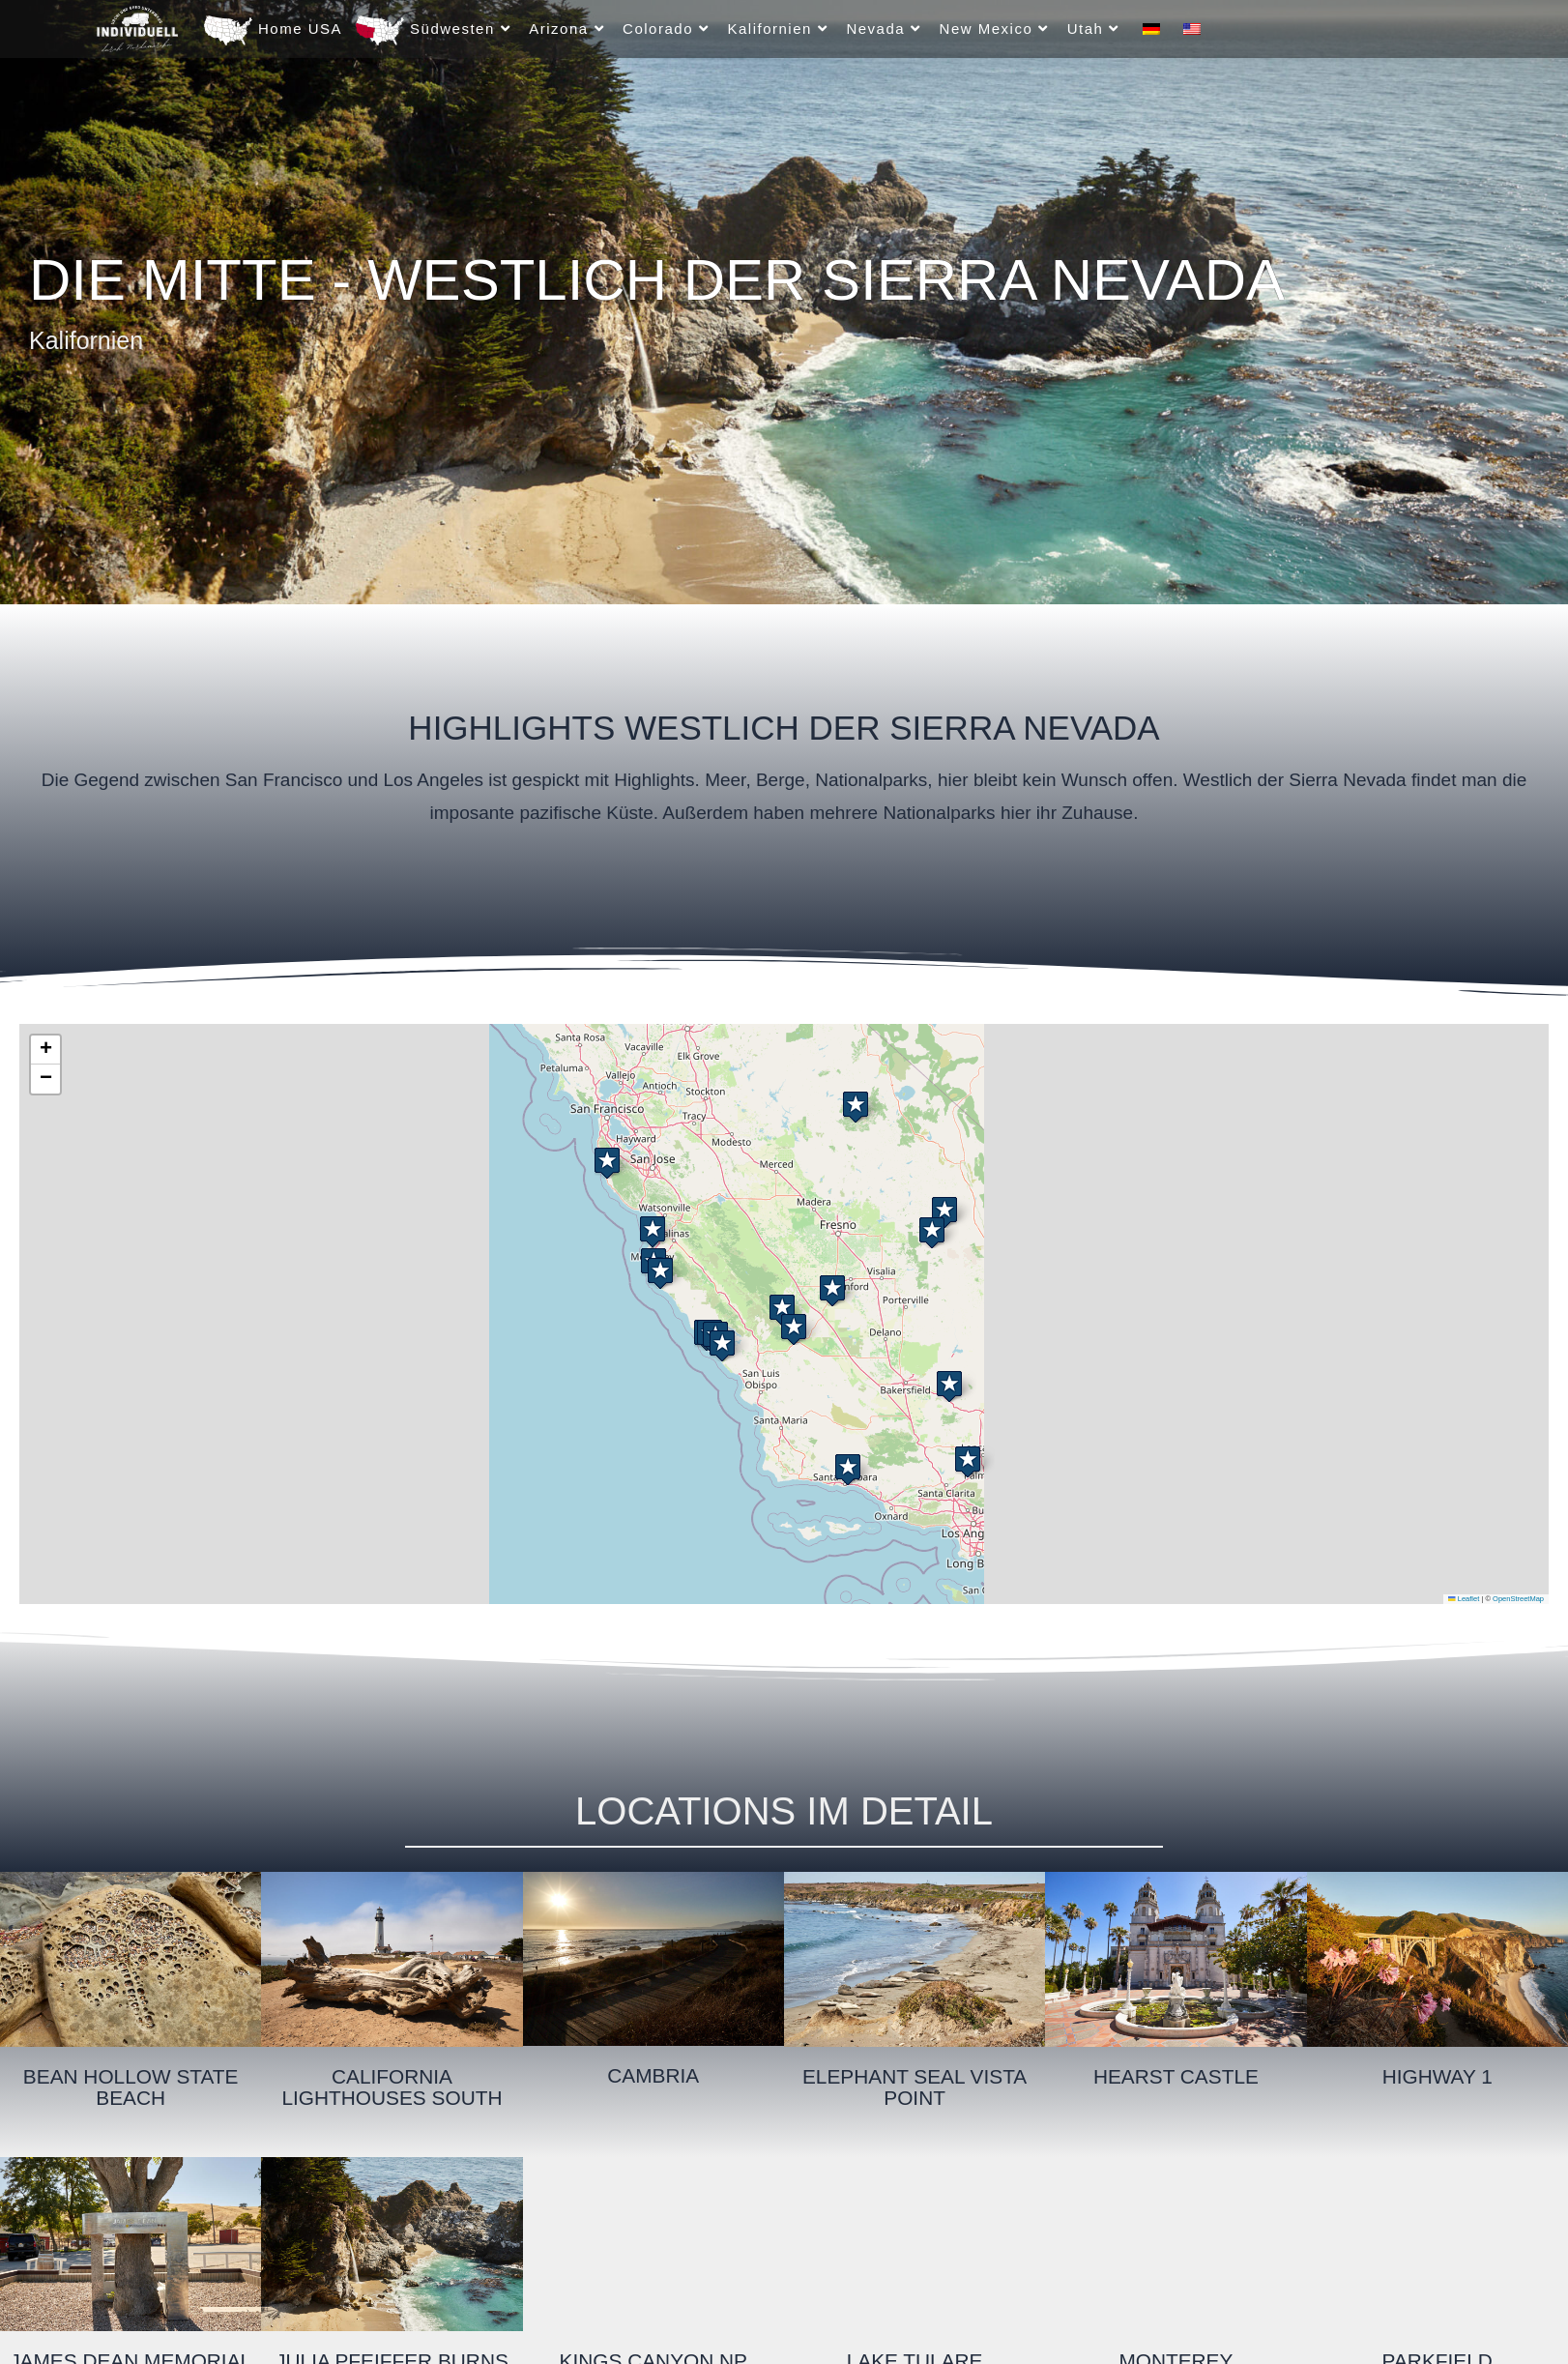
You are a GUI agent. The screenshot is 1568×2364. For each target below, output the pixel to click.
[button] (931, 1228)
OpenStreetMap (1518, 1598)
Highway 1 (1437, 2076)
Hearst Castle (1176, 2076)
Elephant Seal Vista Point (914, 2087)
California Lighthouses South (392, 2087)
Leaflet (1463, 1598)
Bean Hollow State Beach (131, 2087)
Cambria (653, 2075)
